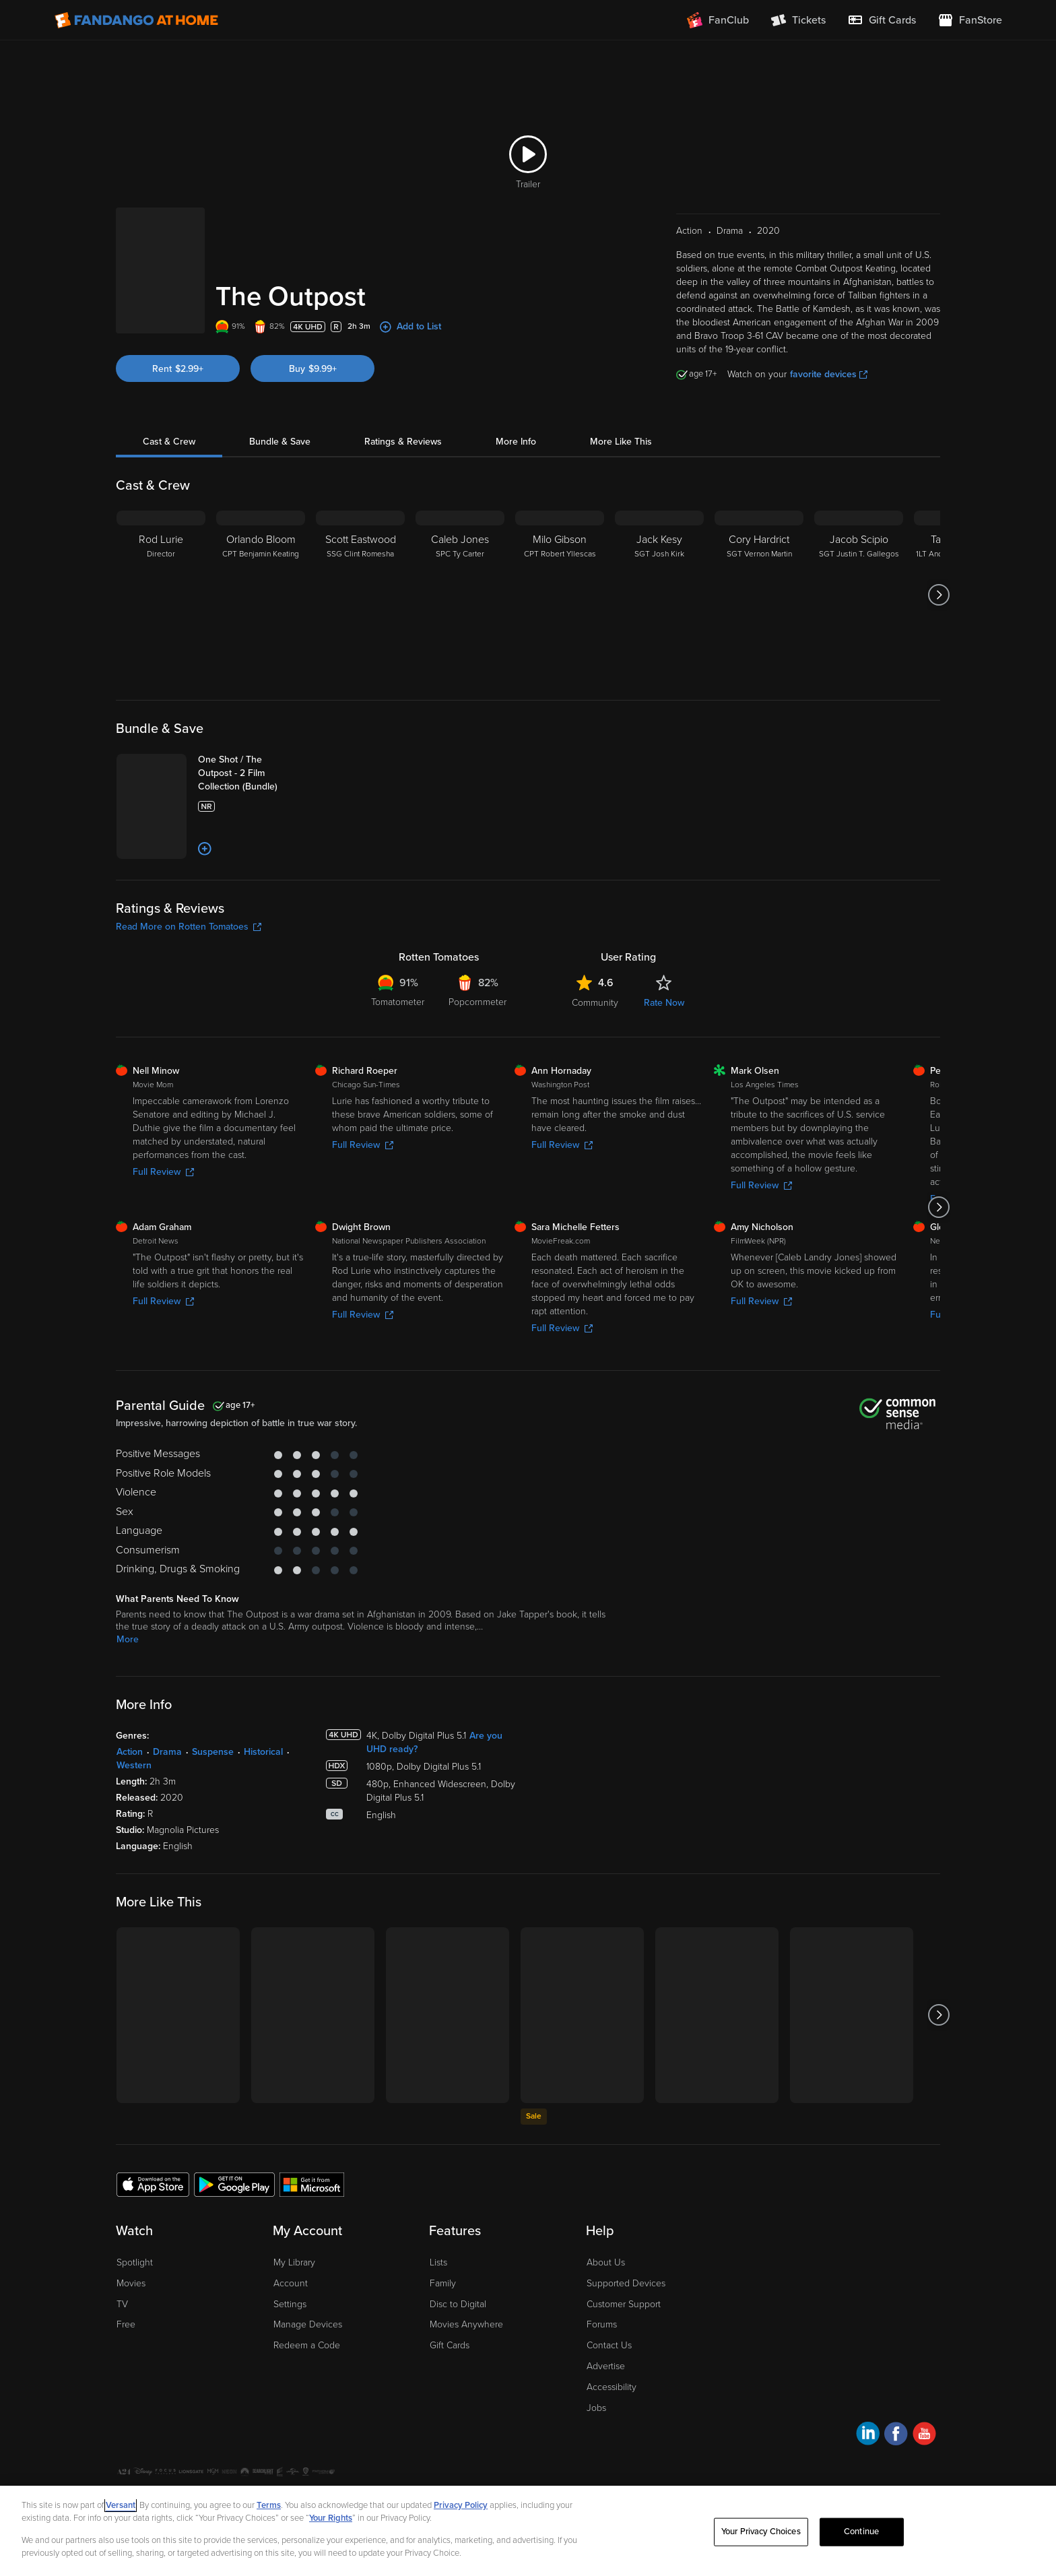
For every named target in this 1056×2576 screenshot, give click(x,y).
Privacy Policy (461, 2505)
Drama (167, 1752)
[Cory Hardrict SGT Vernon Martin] (759, 595)
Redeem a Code (306, 2345)
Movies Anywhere (466, 2324)
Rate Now (664, 1002)
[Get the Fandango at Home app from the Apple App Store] (153, 2184)
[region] (528, 2531)
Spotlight (135, 2262)
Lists (438, 2262)
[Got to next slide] (938, 595)
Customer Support (624, 2304)
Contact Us (609, 2345)
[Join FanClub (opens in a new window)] (718, 20)
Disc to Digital (458, 2304)
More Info (516, 441)
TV (122, 2304)
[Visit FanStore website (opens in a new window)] (970, 20)
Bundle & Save (279, 441)
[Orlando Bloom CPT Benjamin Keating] (261, 595)
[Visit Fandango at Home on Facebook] (896, 2435)
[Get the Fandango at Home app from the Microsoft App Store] (312, 2184)
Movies (131, 2283)
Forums (602, 2324)
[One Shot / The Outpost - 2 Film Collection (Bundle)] (251, 773)
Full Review (163, 1172)
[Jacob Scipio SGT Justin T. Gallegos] (859, 595)
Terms (269, 2505)
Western (134, 1765)
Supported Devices (626, 2283)
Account (290, 2283)
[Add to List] (204, 849)
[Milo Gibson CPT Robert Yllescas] (560, 595)
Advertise (606, 2366)
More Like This (621, 441)
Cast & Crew (169, 441)
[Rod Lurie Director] (161, 595)
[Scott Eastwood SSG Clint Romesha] (360, 595)
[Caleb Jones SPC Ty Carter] (460, 595)
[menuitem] (882, 20)
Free (126, 2324)
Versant (120, 2505)
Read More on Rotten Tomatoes (188, 926)
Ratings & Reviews (403, 441)
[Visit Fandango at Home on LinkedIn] (867, 2435)
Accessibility (611, 2387)
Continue (861, 2531)
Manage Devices (307, 2324)
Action (130, 1752)
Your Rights (330, 2518)
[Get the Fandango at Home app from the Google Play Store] (234, 2184)
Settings (289, 2304)
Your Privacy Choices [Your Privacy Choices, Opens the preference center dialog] (761, 2531)
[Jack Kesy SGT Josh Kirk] (659, 595)
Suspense (213, 1752)
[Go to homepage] (136, 20)
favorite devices (828, 374)
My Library (294, 2262)
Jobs (596, 2408)
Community (595, 1002)
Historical (263, 1752)
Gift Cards (449, 2345)
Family (443, 2283)
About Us (606, 2262)
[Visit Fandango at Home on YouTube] (924, 2435)
